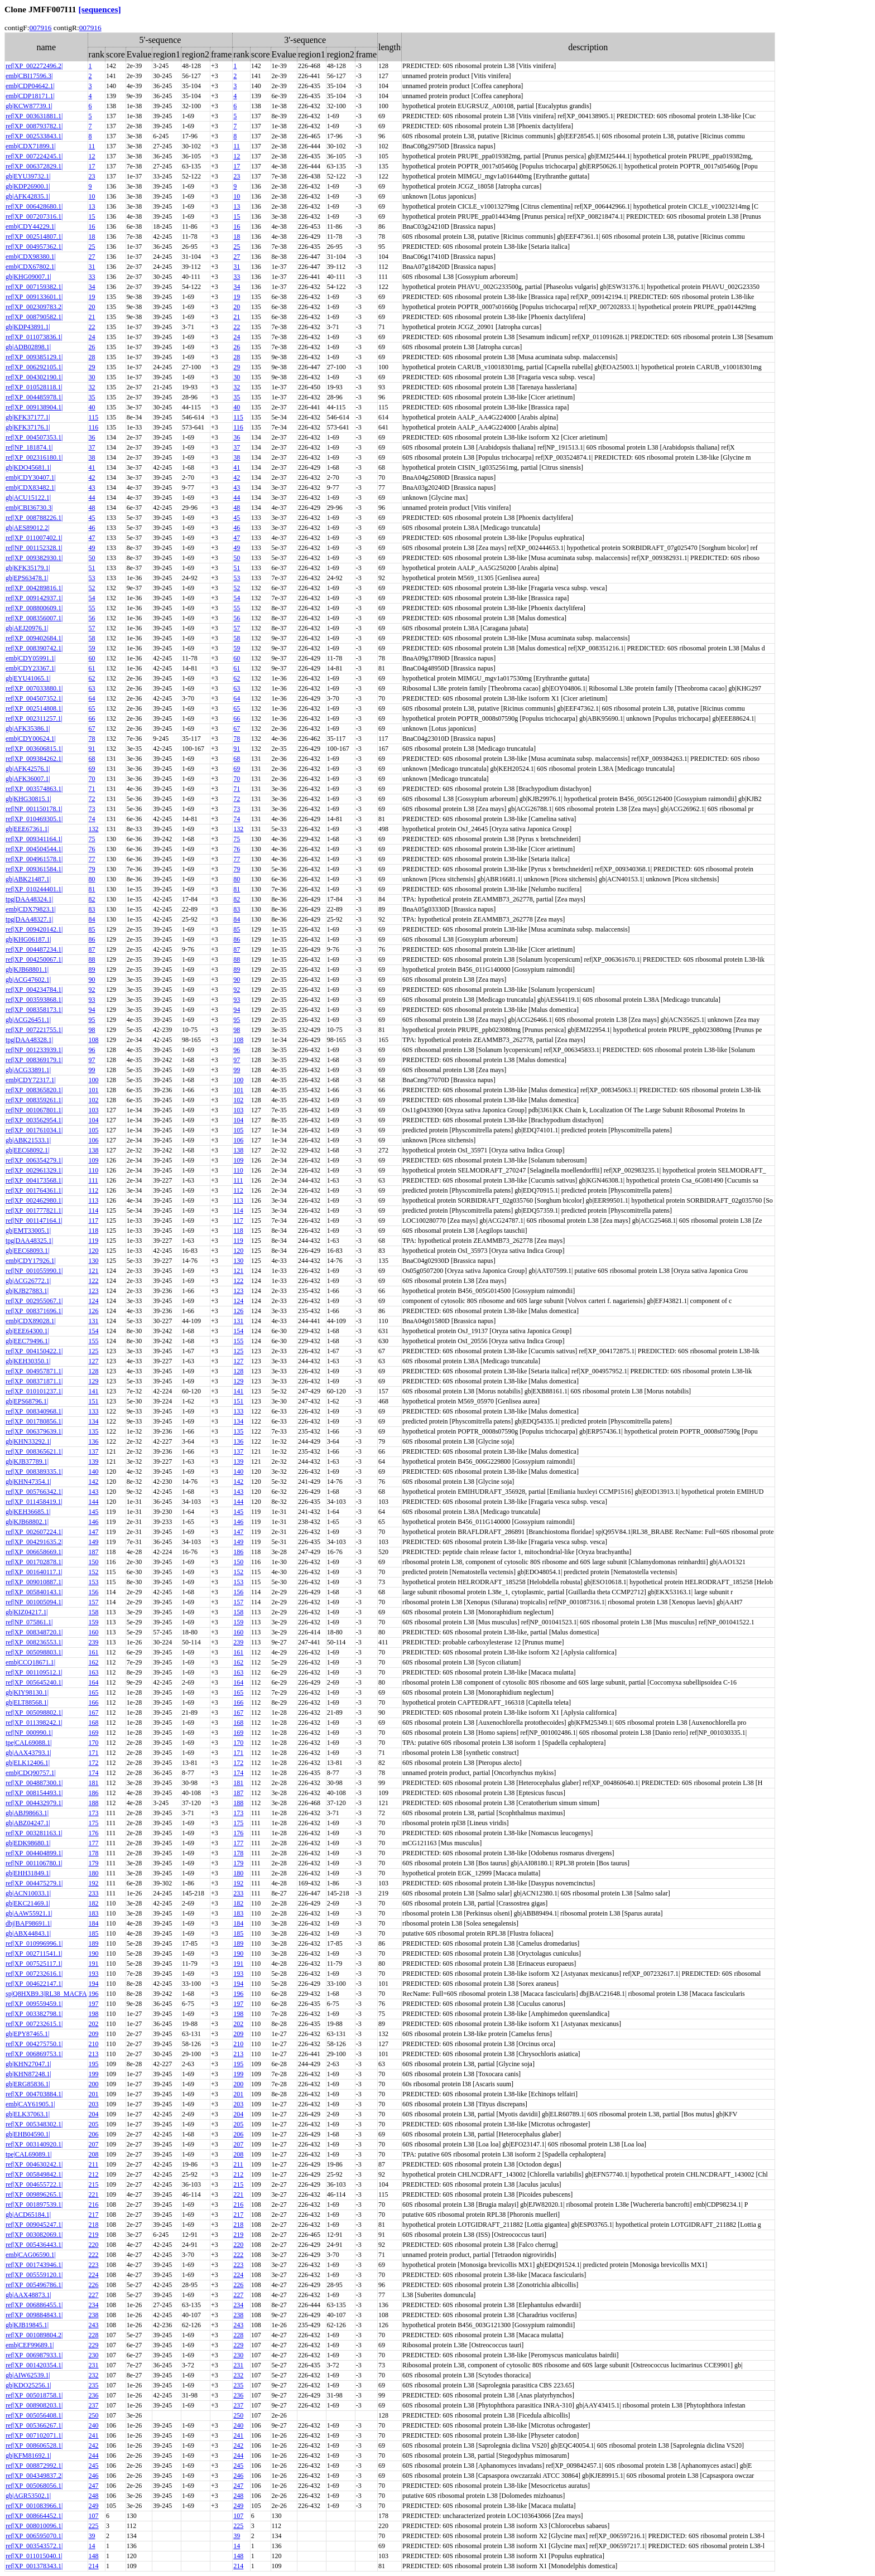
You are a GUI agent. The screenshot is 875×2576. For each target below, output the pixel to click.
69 (92, 769)
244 (94, 2455)
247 (94, 2486)
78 (92, 738)
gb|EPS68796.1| (27, 1401)
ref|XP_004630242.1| (34, 2164)
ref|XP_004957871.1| (34, 1371)
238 (94, 2315)
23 (92, 176)
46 (92, 528)
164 (94, 1682)
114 (94, 1210)
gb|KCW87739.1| (29, 106)
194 (94, 1984)
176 (94, 1833)
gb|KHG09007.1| (28, 277)
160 (94, 1632)
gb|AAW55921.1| (29, 1913)
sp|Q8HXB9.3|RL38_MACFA (46, 1994)
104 (94, 1120)
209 (94, 2034)
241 (94, 2435)
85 (92, 929)
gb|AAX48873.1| (28, 2295)
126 (94, 1311)
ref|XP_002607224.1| (34, 1532)
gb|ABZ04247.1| (28, 1823)
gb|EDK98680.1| (28, 1843)
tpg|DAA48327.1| (29, 919)
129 (94, 1381)
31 (92, 267)
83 (92, 909)
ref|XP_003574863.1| (34, 789)
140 (94, 1471)
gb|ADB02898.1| (28, 347)
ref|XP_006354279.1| (34, 1160)
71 (92, 789)
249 (94, 2506)
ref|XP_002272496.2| (34, 66)
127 (94, 1361)
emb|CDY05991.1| (31, 658)
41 (92, 467)
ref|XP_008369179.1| (34, 1060)
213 (94, 2054)
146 (94, 1522)
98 (92, 1030)
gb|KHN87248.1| (28, 2074)
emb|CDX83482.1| (31, 487)
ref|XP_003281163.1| (34, 1833)
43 (92, 487)
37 (92, 447)
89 (92, 969)
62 (92, 678)
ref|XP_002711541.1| (34, 1953)
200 (94, 2084)
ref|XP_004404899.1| (34, 1853)
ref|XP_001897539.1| (34, 2204)
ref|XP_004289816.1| (34, 588)
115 (94, 417)
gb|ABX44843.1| (28, 1933)
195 (94, 2064)
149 (94, 1542)
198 (94, 2014)
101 (94, 1090)
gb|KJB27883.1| (27, 1291)
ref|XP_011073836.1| (34, 337)
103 (94, 1110)
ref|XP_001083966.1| (34, 2506)
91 (92, 748)
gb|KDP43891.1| (28, 327)
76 (92, 849)
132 (94, 829)
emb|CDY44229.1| (31, 226)
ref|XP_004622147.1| (34, 1984)
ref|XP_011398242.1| (34, 1722)
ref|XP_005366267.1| (34, 2425)
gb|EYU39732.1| (28, 176)
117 (94, 1220)
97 (92, 1060)
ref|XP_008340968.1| (34, 1411)
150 (94, 1562)
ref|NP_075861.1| (29, 1622)
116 (94, 427)
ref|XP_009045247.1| (34, 2224)
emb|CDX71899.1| (31, 146)
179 (94, 1863)
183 (94, 1913)
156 (94, 1592)
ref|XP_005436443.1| (34, 2245)
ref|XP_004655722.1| (34, 2184)
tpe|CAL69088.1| (28, 1743)
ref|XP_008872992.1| (34, 2465)
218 (94, 2224)
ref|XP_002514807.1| (34, 236)
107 (94, 2516)
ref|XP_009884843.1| (34, 2315)
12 (92, 156)
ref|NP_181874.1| (29, 447)
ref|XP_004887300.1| (34, 1783)
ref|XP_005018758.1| (34, 2395)
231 (94, 2365)
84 (92, 919)
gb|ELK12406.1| (28, 1763)
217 (94, 2214)
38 (92, 457)
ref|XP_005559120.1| (34, 2275)
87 (92, 949)
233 (94, 1893)
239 (94, 1642)
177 (94, 1843)
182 (94, 1903)
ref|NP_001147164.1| (34, 1220)
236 (94, 2395)
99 (92, 1070)
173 (94, 1813)
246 (94, 2475)
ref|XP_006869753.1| (34, 2054)
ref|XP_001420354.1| (34, 2365)
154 (94, 1331)
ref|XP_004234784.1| (34, 989)
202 (94, 2024)
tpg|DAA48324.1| (29, 899)
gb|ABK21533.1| (28, 1140)
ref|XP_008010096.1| (34, 2526)
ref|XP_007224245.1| (34, 156)
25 (92, 246)
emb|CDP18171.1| (30, 96)
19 (92, 297)
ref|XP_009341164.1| (34, 839)
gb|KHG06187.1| (28, 939)
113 (94, 1200)
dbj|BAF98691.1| (28, 1923)
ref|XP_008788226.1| (34, 518)
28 (92, 357)
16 (92, 226)
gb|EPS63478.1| (27, 578)
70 (92, 779)
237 (94, 2405)
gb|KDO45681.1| (28, 467)
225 (94, 2526)
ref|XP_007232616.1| (34, 1973)
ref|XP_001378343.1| (34, 2566)
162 (94, 1662)
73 (92, 809)
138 (94, 1150)
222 (94, 2255)
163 (94, 1672)
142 (94, 1481)
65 (92, 708)
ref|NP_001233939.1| (34, 1050)
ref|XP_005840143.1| (34, 1592)
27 (92, 257)
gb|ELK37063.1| (28, 2114)
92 (92, 989)
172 (94, 1763)
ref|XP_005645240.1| (34, 1682)
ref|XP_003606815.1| (34, 748)
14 (92, 2546)
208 (94, 2154)
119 (94, 1240)
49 (92, 548)
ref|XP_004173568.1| (34, 1180)
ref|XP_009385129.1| (34, 357)
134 (94, 1421)
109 (94, 1160)
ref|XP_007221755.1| (34, 1030)
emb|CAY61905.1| (30, 2104)
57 (92, 628)
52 (92, 588)
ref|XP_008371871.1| (34, 1381)
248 (94, 2496)
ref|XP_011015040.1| (34, 2556)
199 (94, 2074)
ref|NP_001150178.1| (34, 809)
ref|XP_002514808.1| (34, 708)
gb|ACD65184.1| (28, 2214)
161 (94, 1652)
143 (94, 1492)
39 (92, 2536)
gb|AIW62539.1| (28, 2375)
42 (92, 477)
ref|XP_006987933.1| (34, 2355)
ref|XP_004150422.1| (34, 1351)
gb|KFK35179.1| (28, 568)
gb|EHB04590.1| (28, 2134)
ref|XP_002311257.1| (34, 718)
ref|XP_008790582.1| (34, 317)
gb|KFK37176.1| (28, 427)
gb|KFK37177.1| (28, 417)
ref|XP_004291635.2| (34, 1542)
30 (92, 377)
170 (94, 1743)
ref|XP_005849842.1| (34, 2174)
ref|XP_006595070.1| (34, 2536)
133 (94, 1411)
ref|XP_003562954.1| (34, 1120)
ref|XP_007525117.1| (34, 1963)
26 (92, 347)
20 (92, 307)
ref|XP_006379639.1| (34, 1431)
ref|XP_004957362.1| (34, 246)
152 (94, 1572)
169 (94, 1732)
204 (94, 2114)
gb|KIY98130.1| (27, 1692)
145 (94, 1512)
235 (94, 2385)
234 (94, 2305)
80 (92, 879)
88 (92, 959)
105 (94, 1130)
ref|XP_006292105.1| (34, 367)
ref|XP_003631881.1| (34, 116)
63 (92, 688)
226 (94, 2285)
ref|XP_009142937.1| (34, 598)
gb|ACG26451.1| (28, 1020)
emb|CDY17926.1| (31, 1261)
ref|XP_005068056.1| (34, 2486)
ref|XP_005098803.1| (34, 1652)
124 (94, 1301)
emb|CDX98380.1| (31, 257)
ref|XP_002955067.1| (34, 1301)
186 (238, 1552)
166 (94, 1702)
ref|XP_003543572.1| (34, 2546)
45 (92, 518)
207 (94, 2144)
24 (92, 337)
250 (94, 2415)
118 (94, 1230)
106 (94, 1140)
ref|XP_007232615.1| (34, 2024)
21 (92, 317)
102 (94, 1100)
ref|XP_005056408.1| (34, 2415)
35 (92, 397)
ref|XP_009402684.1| (34, 638)
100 (94, 1080)
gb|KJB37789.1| (27, 1461)
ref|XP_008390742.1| (34, 648)
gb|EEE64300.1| (27, 1331)
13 (92, 206)
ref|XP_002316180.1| (34, 457)
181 (94, 1783)
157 (94, 1602)
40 (92, 407)
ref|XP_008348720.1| (34, 1632)
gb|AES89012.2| (27, 528)
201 (94, 2094)
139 (94, 1461)
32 (92, 387)
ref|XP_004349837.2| (34, 2475)
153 (94, 1582)
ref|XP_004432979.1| (34, 1803)
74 (92, 819)
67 (92, 728)
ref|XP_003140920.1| (34, 2144)
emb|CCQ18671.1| (30, 1662)
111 (93, 1180)
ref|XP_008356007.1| (34, 618)
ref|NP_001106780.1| (34, 1863)
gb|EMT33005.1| (28, 1230)
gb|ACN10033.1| (28, 1893)
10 (92, 196)
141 (94, 1391)
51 (92, 568)
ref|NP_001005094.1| (34, 1602)
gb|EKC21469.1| (28, 1903)
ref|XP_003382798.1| (34, 2014)
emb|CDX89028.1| (31, 1321)
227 (94, 2295)
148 (94, 2556)
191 (94, 1963)
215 (94, 2184)
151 (94, 1401)
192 (94, 1883)
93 (92, 1000)
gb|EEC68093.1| (27, 1251)
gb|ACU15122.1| (28, 497)
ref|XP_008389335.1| (34, 1471)
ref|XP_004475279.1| (34, 1883)
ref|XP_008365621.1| (34, 1451)
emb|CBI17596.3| (29, 76)
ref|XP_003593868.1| (34, 1000)
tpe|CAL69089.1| (28, 2154)
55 (92, 608)
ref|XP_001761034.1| (34, 1130)
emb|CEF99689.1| (30, 2345)
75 (92, 839)
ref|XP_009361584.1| (34, 869)
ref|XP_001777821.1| (34, 1210)
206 (94, 2134)
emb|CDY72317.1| (31, 1080)
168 (94, 1722)
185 (94, 1933)
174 (94, 1773)
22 (92, 327)
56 (92, 618)
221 (94, 2194)
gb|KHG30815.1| (28, 799)
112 (94, 1190)
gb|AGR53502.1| (28, 2496)
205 (94, 2124)
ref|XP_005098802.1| (34, 1712)
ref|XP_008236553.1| (34, 1642)
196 (94, 1994)
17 (92, 166)
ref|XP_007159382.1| (34, 287)
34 (92, 287)
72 (92, 799)
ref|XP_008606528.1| (34, 2445)
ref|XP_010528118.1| (34, 387)
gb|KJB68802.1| (27, 1522)
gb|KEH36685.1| (28, 1512)
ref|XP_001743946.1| (34, 2265)
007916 (40, 27)
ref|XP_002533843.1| (34, 136)
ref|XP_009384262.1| (34, 759)
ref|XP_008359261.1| (34, 1100)
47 (92, 538)
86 (92, 939)
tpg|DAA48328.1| (29, 1040)
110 (94, 1170)
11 (92, 146)
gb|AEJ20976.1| (27, 628)
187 (94, 1552)
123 (94, 1291)
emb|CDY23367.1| (31, 668)
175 (94, 1823)
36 (92, 437)
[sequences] (100, 9)
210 (94, 2044)
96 (92, 1050)
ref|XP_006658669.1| (34, 1552)
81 (92, 889)
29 (92, 367)
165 (94, 1692)
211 (94, 2164)
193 (94, 1973)
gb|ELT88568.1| (27, 1702)
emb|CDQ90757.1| (31, 1773)
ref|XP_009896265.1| (34, 2194)
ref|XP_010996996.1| (34, 1943)
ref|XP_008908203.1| (34, 2405)
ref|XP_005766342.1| (34, 1492)
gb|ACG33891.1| (28, 1070)
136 (94, 1441)
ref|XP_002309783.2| (34, 307)
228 (94, 2335)
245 (94, 2465)
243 (94, 2325)
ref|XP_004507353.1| (34, 437)
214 (94, 2566)
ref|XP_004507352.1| (34, 698)
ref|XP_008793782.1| (34, 126)
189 (94, 1943)
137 (94, 1451)
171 (94, 1753)
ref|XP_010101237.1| (34, 1391)
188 (94, 1803)
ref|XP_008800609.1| (34, 608)
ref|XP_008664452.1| (34, 2516)
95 (92, 1020)
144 (94, 1502)
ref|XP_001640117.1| (34, 1572)
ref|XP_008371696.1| (34, 1311)
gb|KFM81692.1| (28, 2455)
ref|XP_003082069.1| (34, 2235)
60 (92, 658)
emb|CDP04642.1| (30, 86)
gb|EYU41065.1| (28, 678)
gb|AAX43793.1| (28, 1753)
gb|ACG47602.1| (28, 979)
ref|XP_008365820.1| (34, 1090)
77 (92, 859)
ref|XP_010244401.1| (34, 889)
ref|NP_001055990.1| (34, 1271)
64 (92, 698)
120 (94, 1251)
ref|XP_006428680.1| (34, 206)
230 (94, 2355)
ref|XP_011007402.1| (34, 538)
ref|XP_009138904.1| (34, 407)
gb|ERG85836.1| (28, 2084)
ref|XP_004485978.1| (34, 397)
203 (94, 2104)
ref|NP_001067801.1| (34, 1110)
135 (94, 1431)
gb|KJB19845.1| (27, 2325)
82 (92, 899)
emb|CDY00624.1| (31, 738)
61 (92, 668)
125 (94, 1351)
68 (92, 759)
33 (92, 277)
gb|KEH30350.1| (28, 1361)
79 (92, 869)
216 (94, 2204)
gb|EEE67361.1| (27, 829)
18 (92, 236)
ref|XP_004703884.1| (34, 2094)
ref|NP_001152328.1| (34, 548)
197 (94, 2004)
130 (94, 1261)
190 (94, 1953)
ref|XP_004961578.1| (34, 859)
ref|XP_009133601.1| (34, 297)
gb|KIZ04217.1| (27, 1612)
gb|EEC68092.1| (27, 1150)
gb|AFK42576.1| (28, 769)
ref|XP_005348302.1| (34, 2124)
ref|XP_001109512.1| (34, 1672)
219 (94, 2235)
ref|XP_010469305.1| (34, 819)
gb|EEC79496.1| (27, 1341)
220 (94, 2245)
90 (92, 979)
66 (92, 718)
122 (94, 1281)
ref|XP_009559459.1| (34, 2004)
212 (94, 2174)
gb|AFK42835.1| (28, 196)
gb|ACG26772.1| (28, 1281)
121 (94, 1271)
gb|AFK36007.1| (28, 779)
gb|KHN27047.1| (28, 2064)
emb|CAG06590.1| (31, 2255)
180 (94, 1873)
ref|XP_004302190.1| (34, 377)
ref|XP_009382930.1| (34, 558)
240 (94, 2425)
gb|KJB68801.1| (27, 969)
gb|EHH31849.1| (28, 1873)
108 (94, 1040)
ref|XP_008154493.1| (34, 1793)
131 (94, 1321)
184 (94, 1923)
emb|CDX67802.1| (31, 267)
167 (94, 1712)
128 (94, 1371)
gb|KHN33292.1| (28, 1441)
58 (92, 638)
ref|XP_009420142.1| (34, 929)
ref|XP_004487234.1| (34, 949)
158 (94, 1612)
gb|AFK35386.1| (28, 728)
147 (94, 1532)
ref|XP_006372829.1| (34, 166)
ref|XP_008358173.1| (34, 1010)
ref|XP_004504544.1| (34, 849)
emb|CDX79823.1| (31, 909)
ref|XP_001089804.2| (34, 2335)
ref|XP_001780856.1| (34, 1421)
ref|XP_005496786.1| (34, 2285)
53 (92, 578)
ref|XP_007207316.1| (34, 216)
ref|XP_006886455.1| (34, 2305)
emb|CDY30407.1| (31, 477)
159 (94, 1622)
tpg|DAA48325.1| (29, 1240)
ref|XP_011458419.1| (34, 1502)
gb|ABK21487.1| (28, 879)
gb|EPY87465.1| (27, 2034)
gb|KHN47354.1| (28, 1481)
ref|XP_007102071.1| (34, 2435)
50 (92, 558)
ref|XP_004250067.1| (34, 959)
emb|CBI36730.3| (29, 508)
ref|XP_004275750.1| (34, 2044)
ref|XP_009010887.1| (34, 1582)
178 (94, 1853)
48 (92, 508)
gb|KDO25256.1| (28, 2385)
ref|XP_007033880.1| (34, 688)
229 (94, 2345)
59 (92, 648)
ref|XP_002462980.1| (34, 1200)
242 (94, 2445)
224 (94, 2275)
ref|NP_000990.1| (29, 1732)
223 (94, 2265)
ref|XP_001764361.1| (34, 1190)
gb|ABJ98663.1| (27, 1813)
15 (92, 216)
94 (92, 1010)
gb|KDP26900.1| (28, 186)
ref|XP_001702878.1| (34, 1562)
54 (92, 598)
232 (94, 2375)
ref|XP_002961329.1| (34, 1170)
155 (94, 1341)
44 (92, 497)
